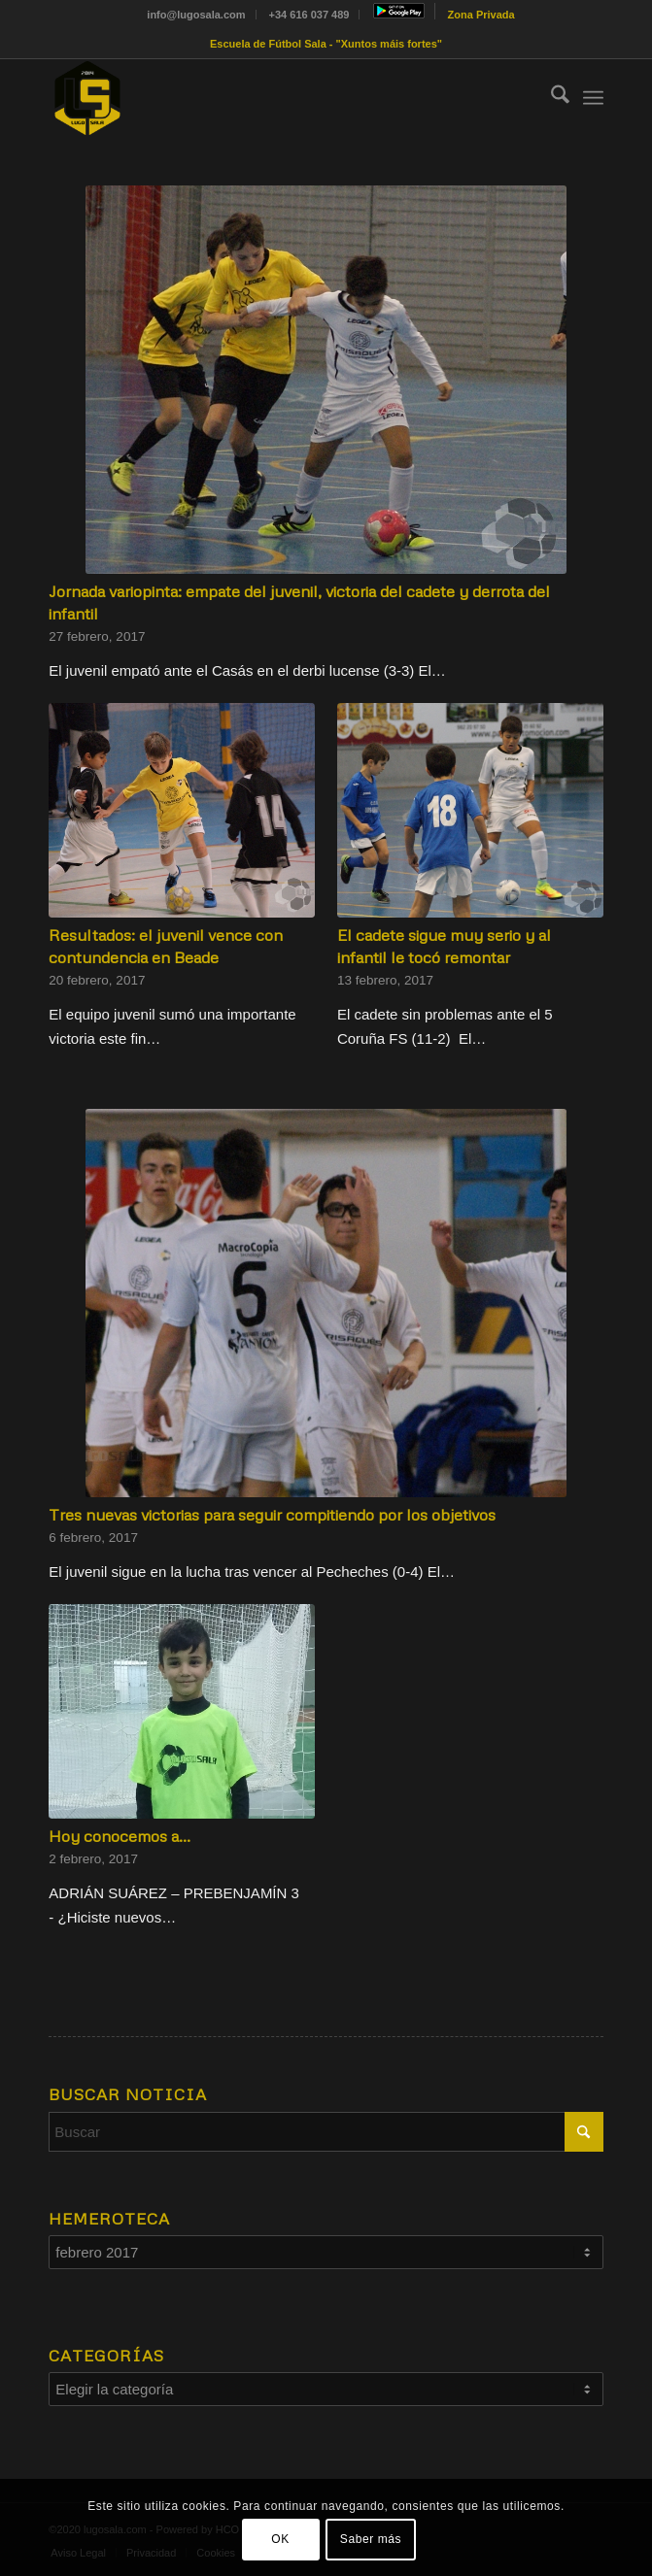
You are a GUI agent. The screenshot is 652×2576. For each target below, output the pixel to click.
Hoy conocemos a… (119, 1835)
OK (280, 2539)
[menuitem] (196, 14)
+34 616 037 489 (309, 14)
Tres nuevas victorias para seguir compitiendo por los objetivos (272, 1514)
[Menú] (593, 98)
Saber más (370, 2539)
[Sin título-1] (270, 98)
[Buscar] (550, 98)
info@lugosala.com (196, 14)
